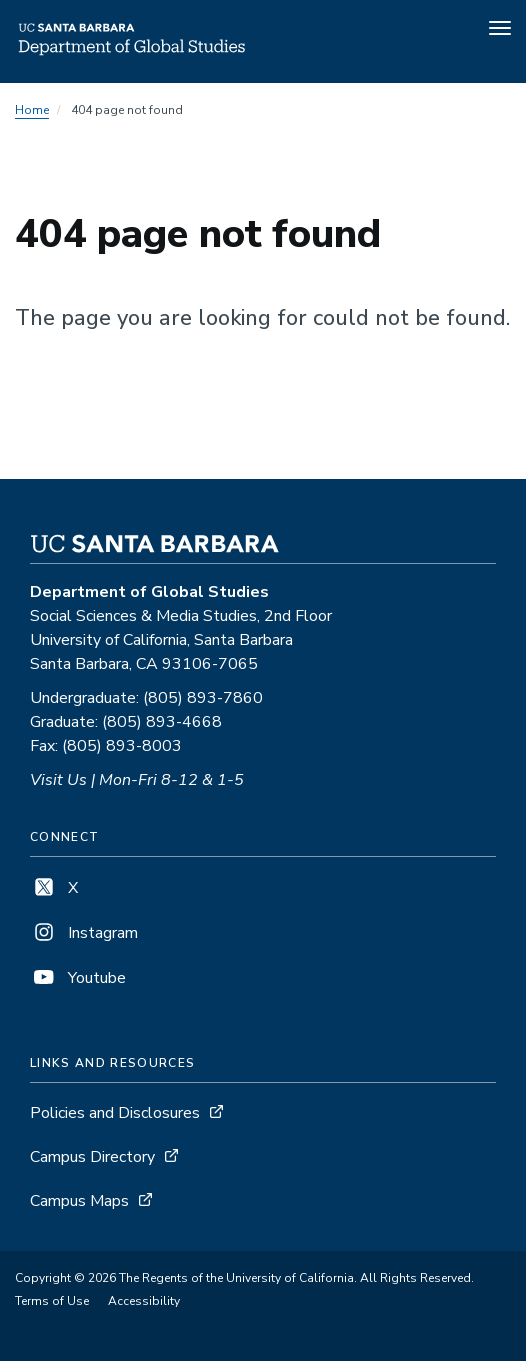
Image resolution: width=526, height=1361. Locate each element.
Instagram (84, 933)
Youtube (78, 978)
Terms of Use (52, 1301)
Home (32, 110)
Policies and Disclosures (115, 1113)
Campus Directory (92, 1157)
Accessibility (144, 1301)
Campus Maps (79, 1201)
